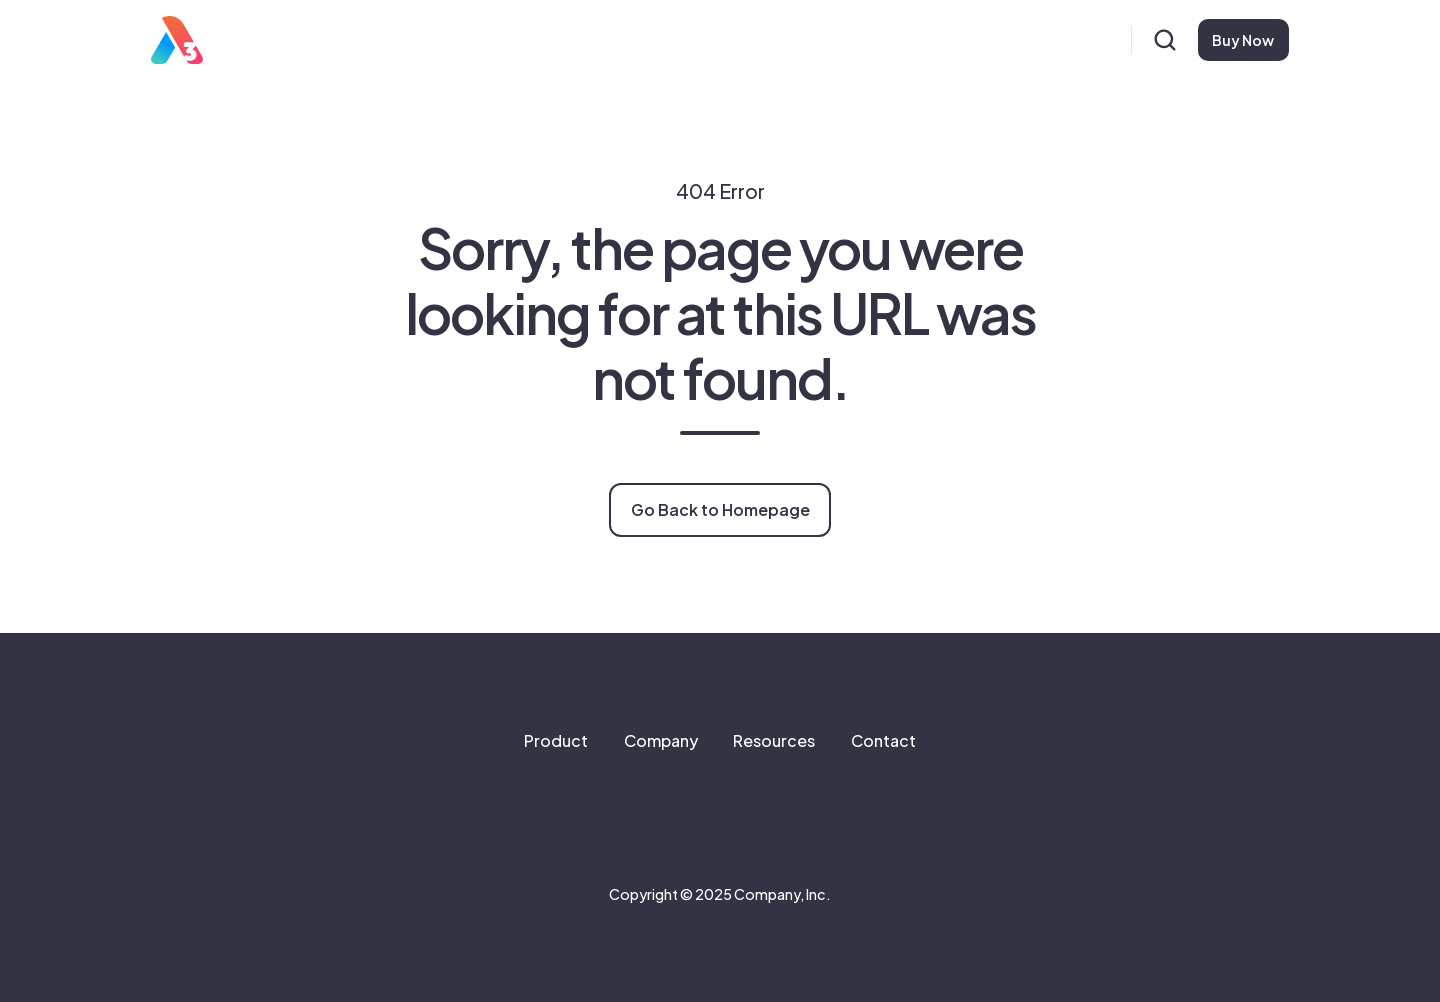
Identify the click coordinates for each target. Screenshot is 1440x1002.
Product (556, 740)
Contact (883, 740)
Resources (774, 740)
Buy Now (1243, 40)
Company (661, 740)
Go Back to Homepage (720, 509)
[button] (1165, 40)
